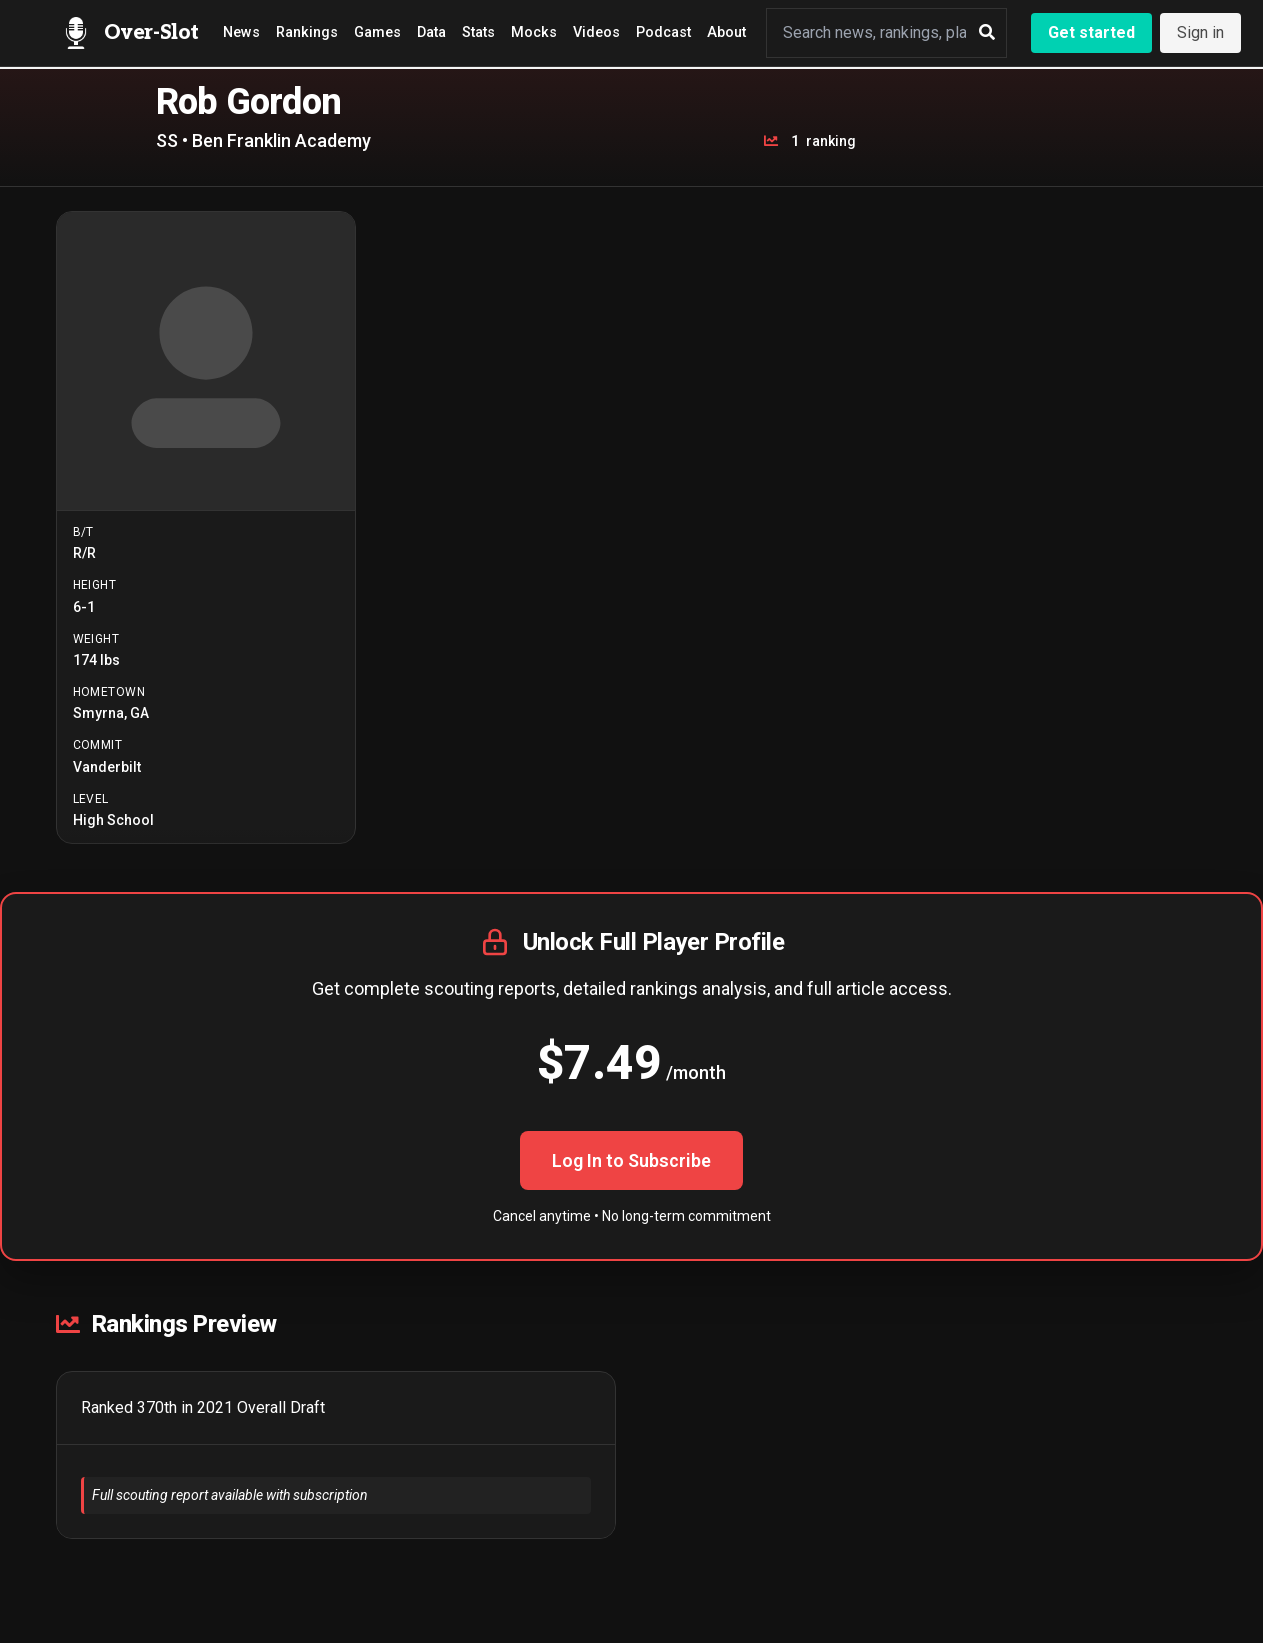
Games (377, 32)
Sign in (1200, 32)
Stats (478, 32)
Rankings (307, 32)
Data (431, 32)
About (726, 32)
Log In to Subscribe (631, 1160)
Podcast (663, 32)
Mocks (534, 32)
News (241, 32)
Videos (596, 32)
